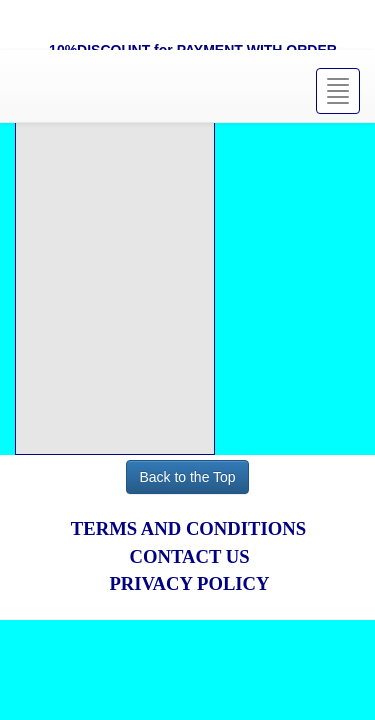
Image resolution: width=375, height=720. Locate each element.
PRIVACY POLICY (189, 583)
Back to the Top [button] (187, 477)
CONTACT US (189, 556)
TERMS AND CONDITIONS (188, 528)
